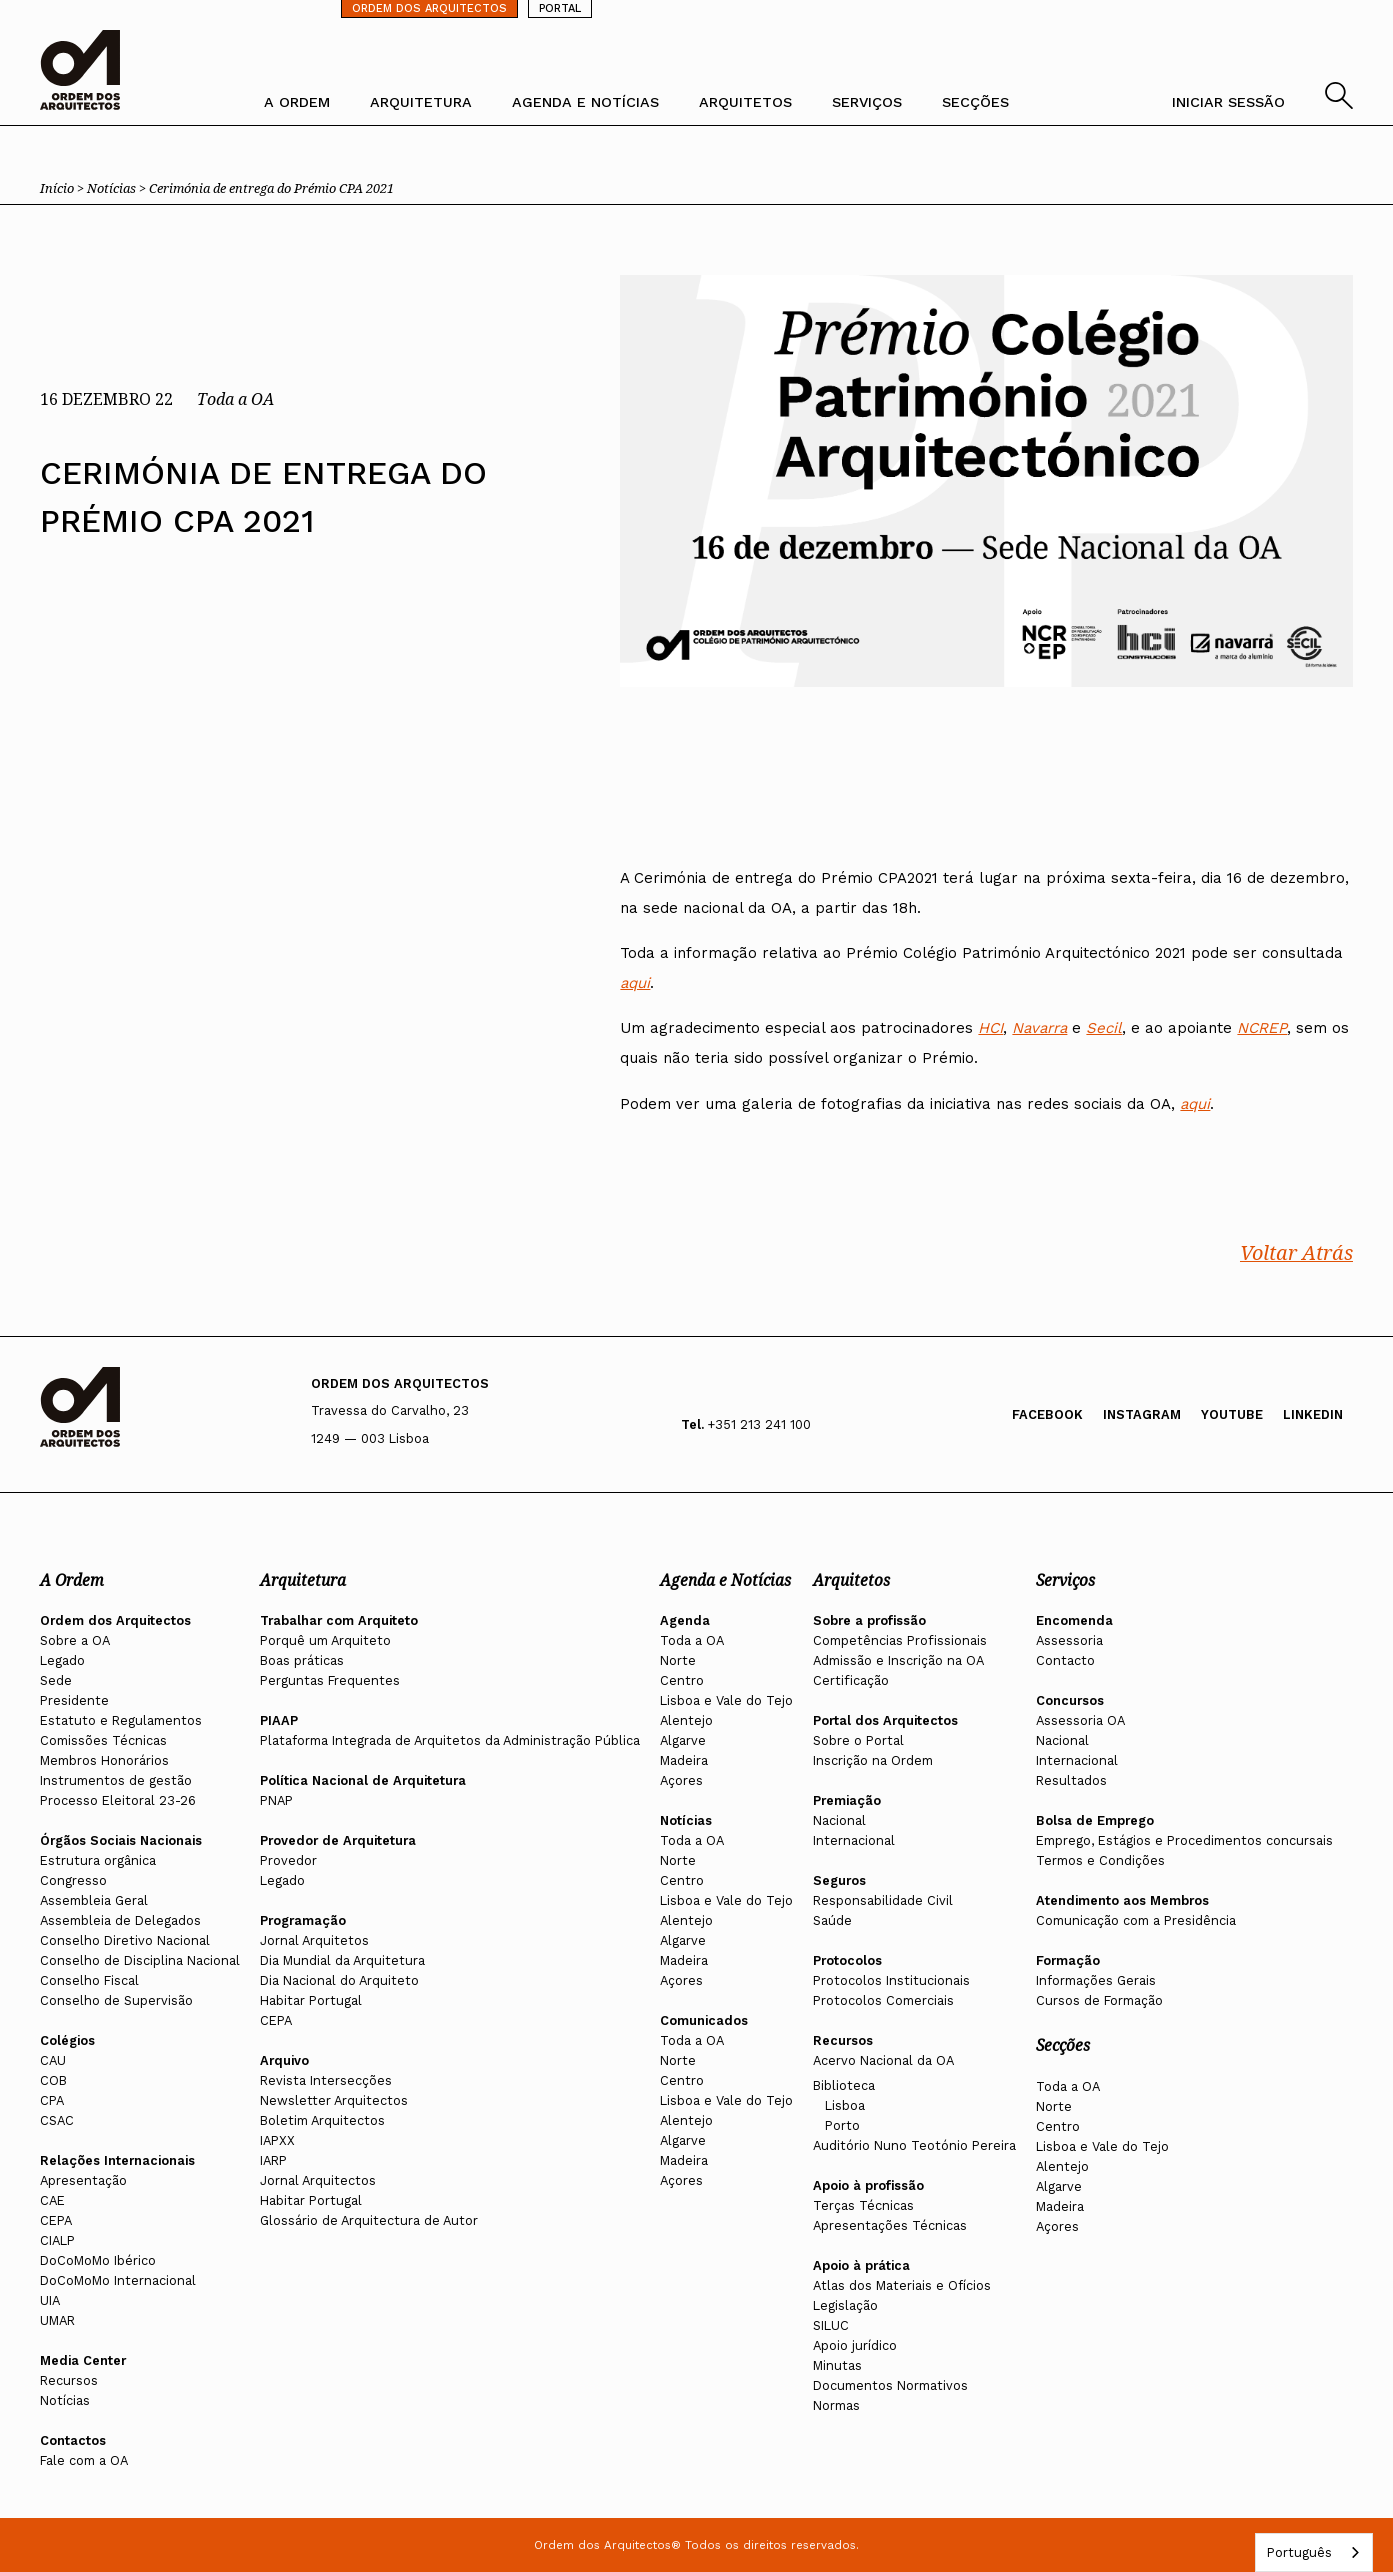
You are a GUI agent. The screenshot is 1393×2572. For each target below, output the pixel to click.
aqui (635, 984)
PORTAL (560, 8)
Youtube (1232, 1414)
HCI (990, 1029)
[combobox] (1314, 2552)
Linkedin (1313, 1414)
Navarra (1039, 1029)
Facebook (1047, 1414)
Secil (1104, 1029)
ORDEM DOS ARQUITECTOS (429, 8)
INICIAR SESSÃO (1228, 102)
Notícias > (118, 188)
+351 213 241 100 (759, 1424)
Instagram (1142, 1414)
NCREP (1262, 1029)
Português (1299, 2552)
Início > (63, 188)
